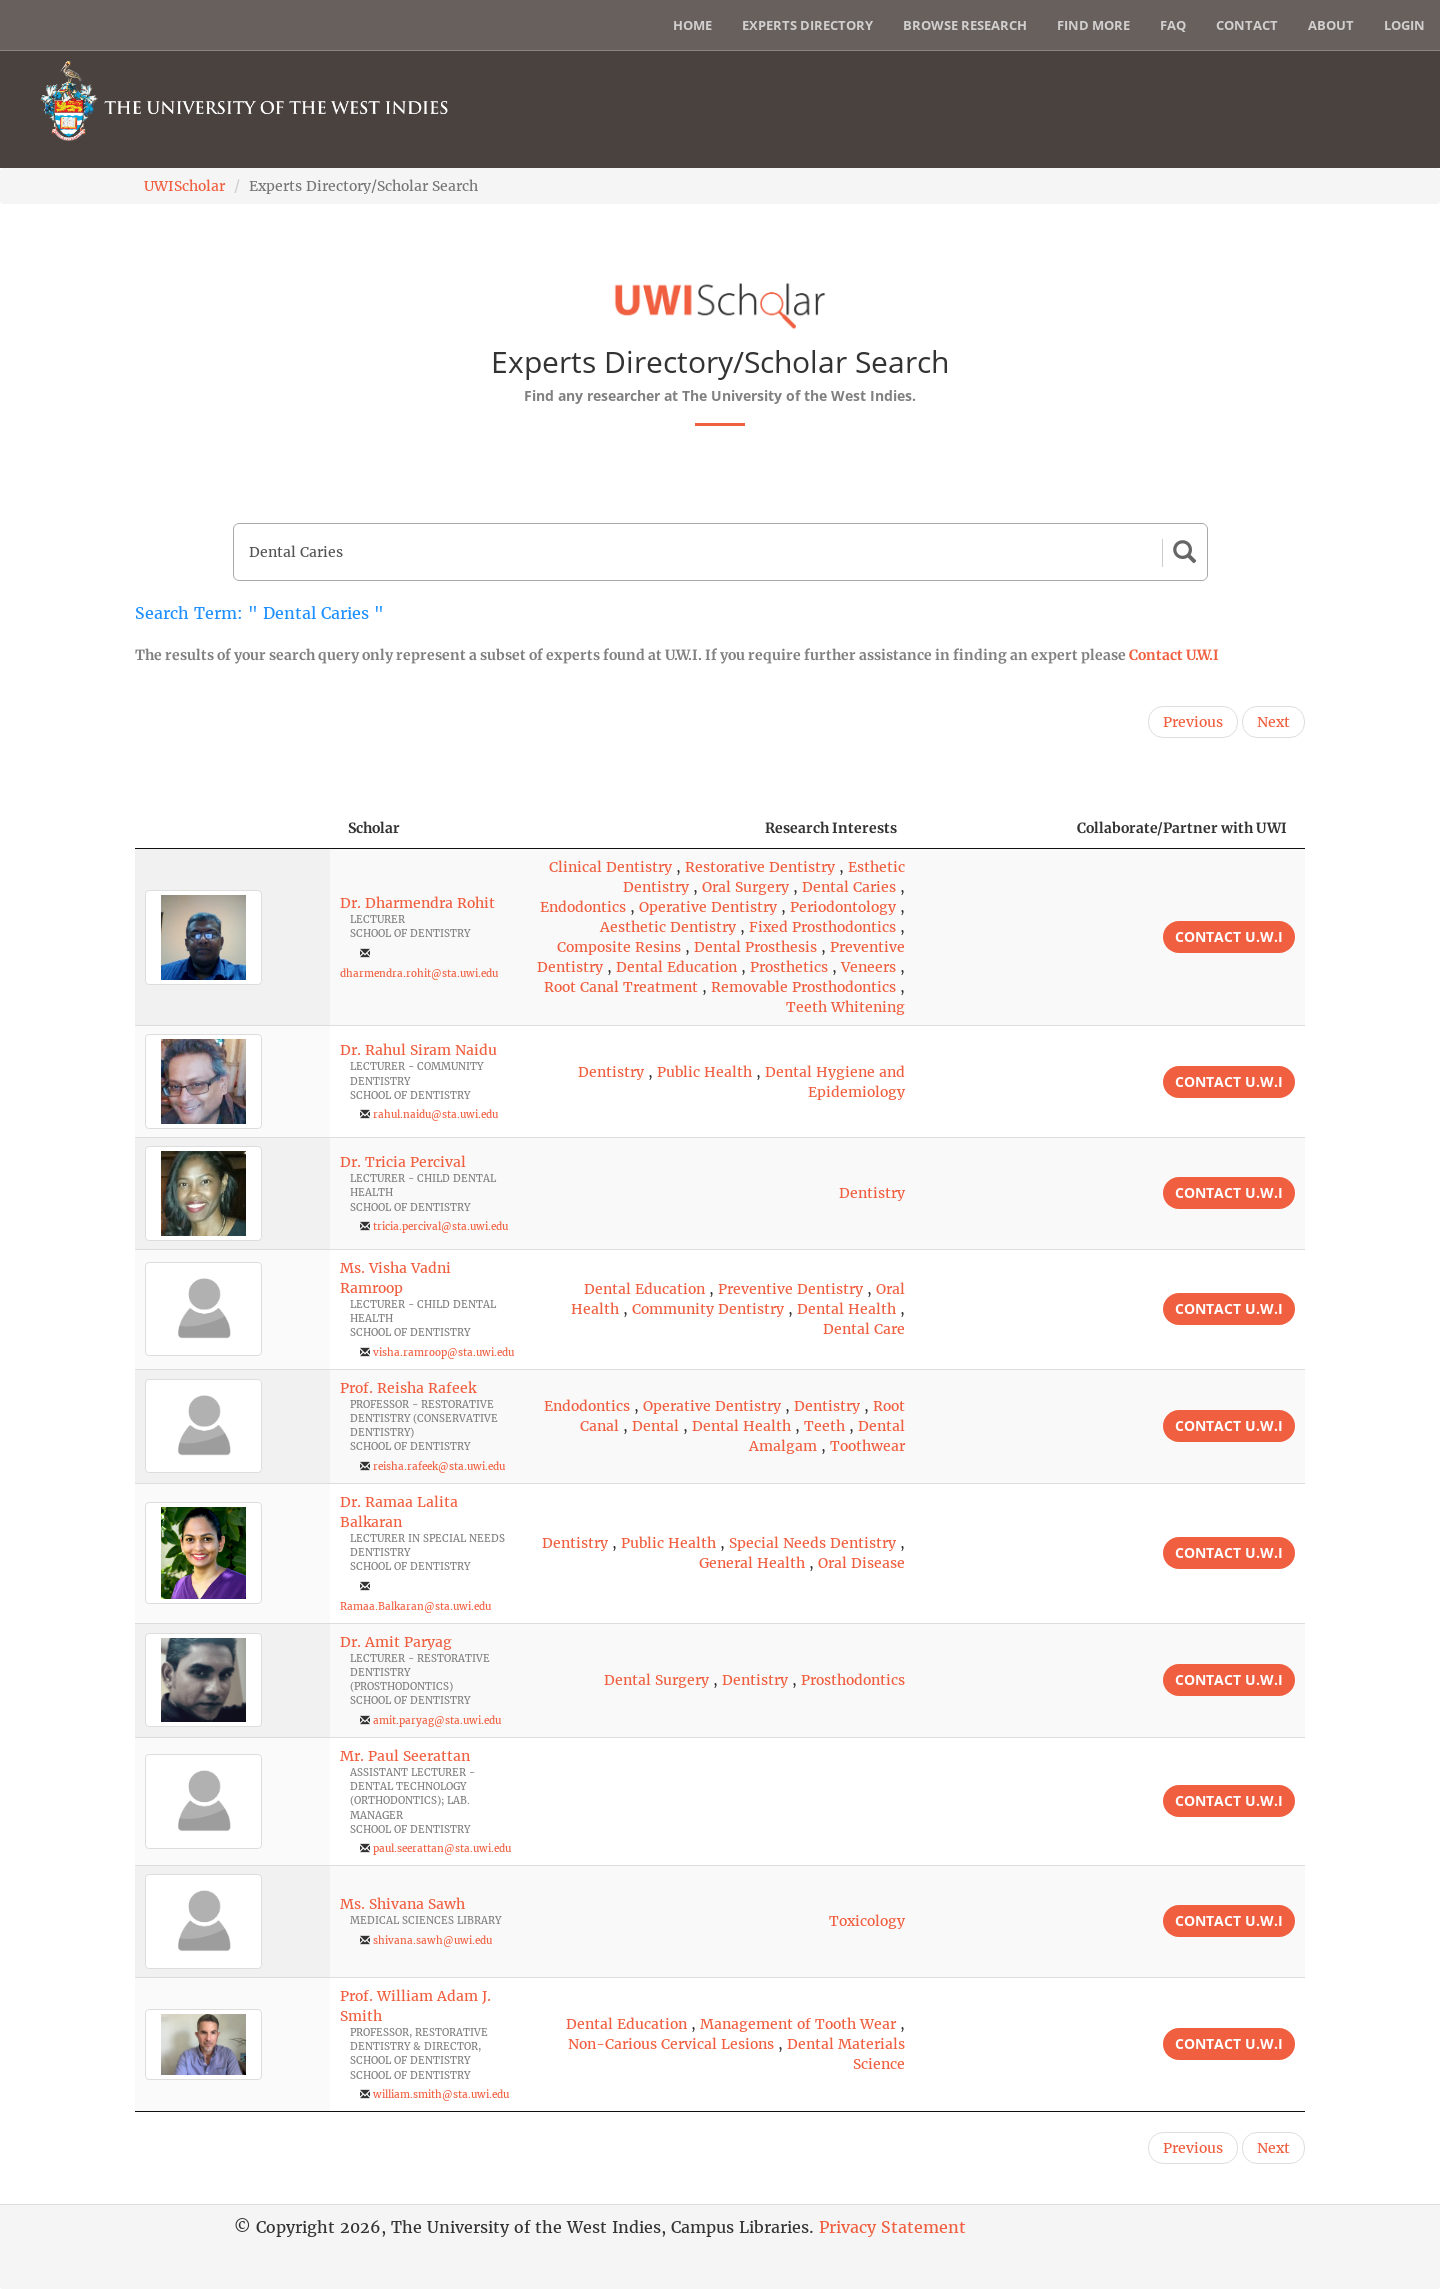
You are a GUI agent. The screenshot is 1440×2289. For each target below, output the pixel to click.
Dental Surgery (656, 1680)
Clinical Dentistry (610, 867)
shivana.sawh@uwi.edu (432, 1940)
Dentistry (611, 1072)
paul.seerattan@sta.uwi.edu (442, 1848)
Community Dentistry (708, 1309)
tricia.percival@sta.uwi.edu (440, 1226)
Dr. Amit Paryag (396, 1642)
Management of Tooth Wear (798, 2024)
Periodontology (843, 907)
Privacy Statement (892, 2227)
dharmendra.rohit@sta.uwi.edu (419, 973)
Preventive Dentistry (790, 1289)
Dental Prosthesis (755, 947)
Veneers (868, 967)
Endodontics (583, 907)
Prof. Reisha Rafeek (408, 1388)
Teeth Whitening (845, 1007)
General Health (752, 1563)
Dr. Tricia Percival (403, 1162)
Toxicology (867, 1921)
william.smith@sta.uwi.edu (441, 2094)
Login (1404, 25)
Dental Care (864, 1329)
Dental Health (846, 1309)
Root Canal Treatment (621, 987)
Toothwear (867, 1446)
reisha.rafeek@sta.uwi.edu (439, 1466)
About (1331, 25)
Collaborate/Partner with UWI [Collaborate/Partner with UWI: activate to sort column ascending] (1182, 828)
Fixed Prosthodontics (822, 927)
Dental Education (676, 967)
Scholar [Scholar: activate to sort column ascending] (374, 828)
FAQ (1173, 25)
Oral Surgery (745, 887)
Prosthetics (789, 967)
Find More (1093, 25)
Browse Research (965, 25)
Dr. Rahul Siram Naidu (418, 1050)
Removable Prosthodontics (803, 987)
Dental (655, 1426)
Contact (1247, 25)
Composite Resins (619, 947)
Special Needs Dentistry (812, 1543)
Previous (1193, 722)
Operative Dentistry (708, 907)
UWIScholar (184, 186)
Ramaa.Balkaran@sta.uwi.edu (415, 1606)
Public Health (704, 1072)
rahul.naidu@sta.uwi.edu (435, 1114)
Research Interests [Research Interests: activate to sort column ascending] (831, 828)
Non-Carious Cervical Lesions (671, 2044)
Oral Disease (861, 1563)
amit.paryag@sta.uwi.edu (437, 1720)
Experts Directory (807, 25)
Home (692, 25)
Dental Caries (849, 887)
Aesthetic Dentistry (668, 927)
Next (1273, 722)
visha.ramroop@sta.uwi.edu (443, 1352)
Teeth (824, 1426)
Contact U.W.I (1174, 655)
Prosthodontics (853, 1680)
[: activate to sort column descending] (232, 828)
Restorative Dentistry (760, 867)
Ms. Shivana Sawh (402, 1904)
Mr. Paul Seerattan (405, 1756)
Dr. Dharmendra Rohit (417, 903)
